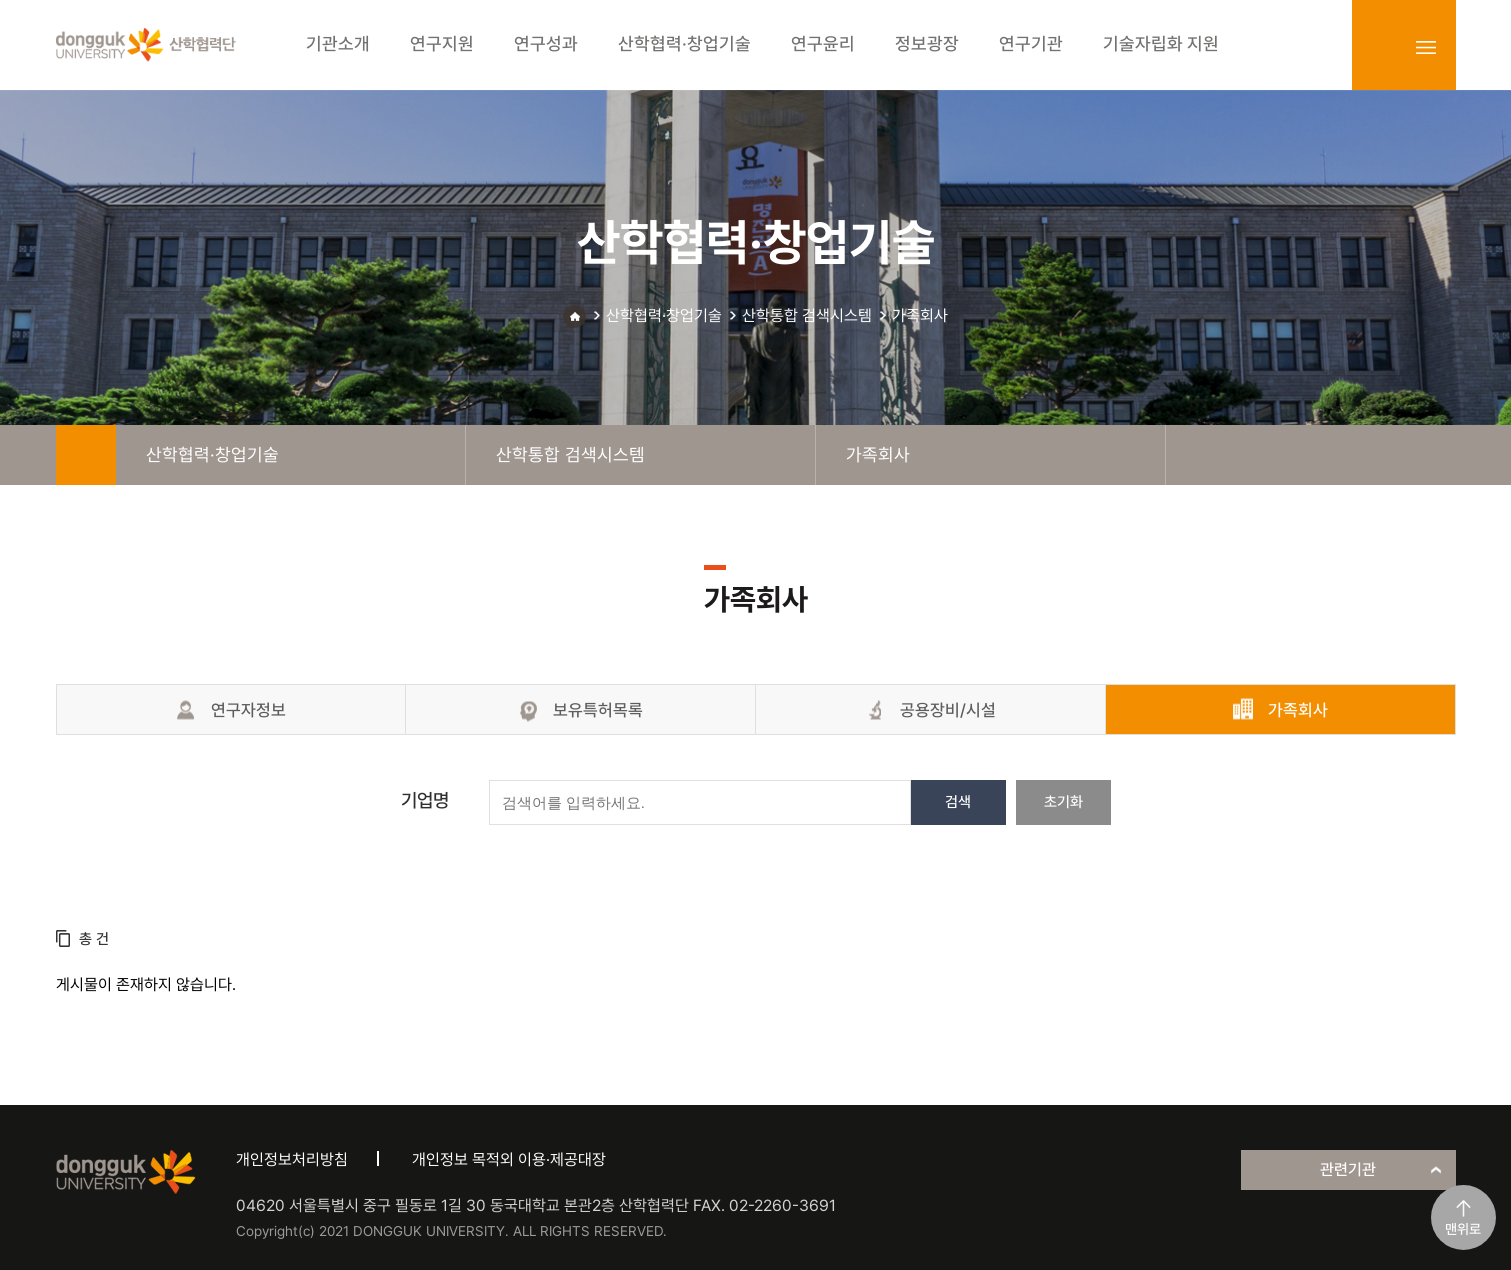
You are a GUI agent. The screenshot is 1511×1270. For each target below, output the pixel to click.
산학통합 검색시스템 (807, 315)
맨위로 (1463, 1229)
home (86, 455)
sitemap (1426, 47)
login (1382, 47)
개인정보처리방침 (292, 1159)
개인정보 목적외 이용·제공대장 (509, 1159)
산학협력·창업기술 (664, 315)
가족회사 (920, 315)
